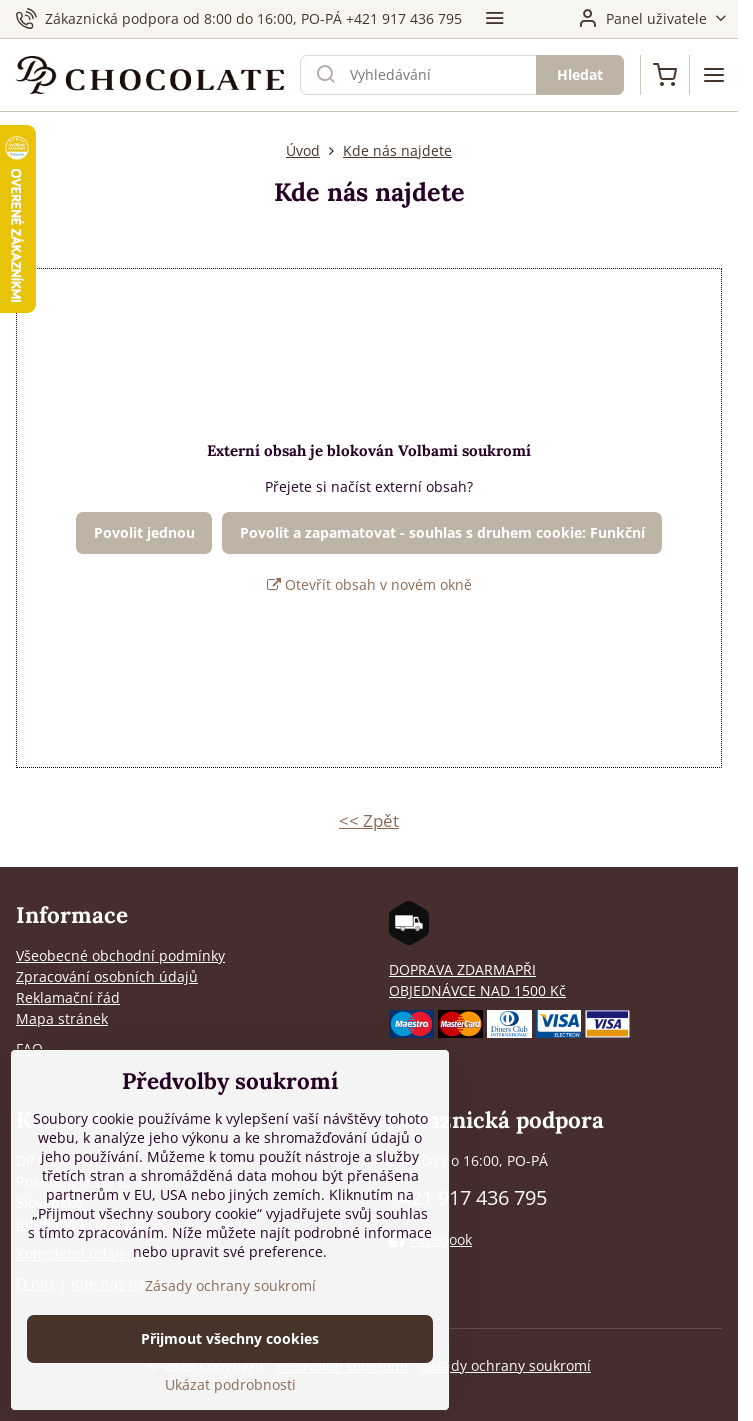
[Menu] (714, 75)
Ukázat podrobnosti (230, 1401)
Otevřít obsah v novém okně (369, 584)
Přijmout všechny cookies (230, 1355)
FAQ (29, 1048)
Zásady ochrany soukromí (505, 1365)
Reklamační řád (68, 997)
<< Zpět (369, 820)
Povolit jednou (144, 532)
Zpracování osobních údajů (107, 976)
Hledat (580, 74)
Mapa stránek (62, 1018)
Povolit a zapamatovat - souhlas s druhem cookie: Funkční (442, 532)
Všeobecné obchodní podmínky (120, 955)
